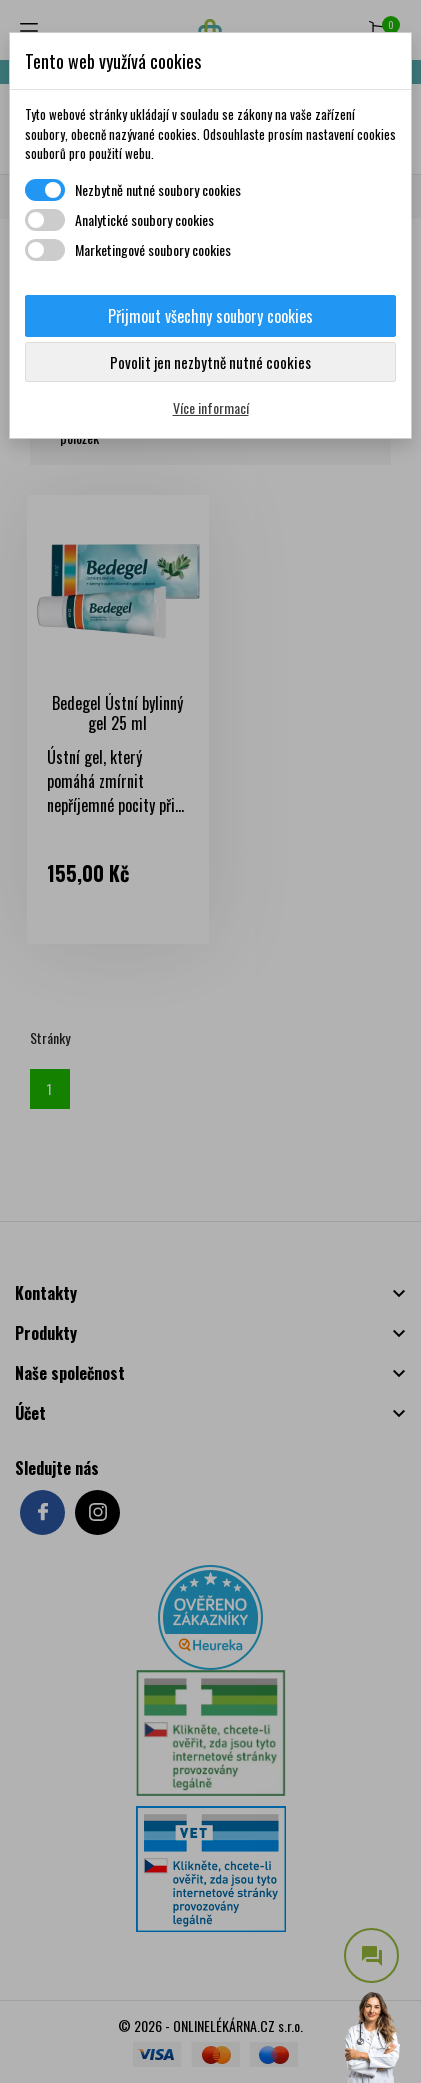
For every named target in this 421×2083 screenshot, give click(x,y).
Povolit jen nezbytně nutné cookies (210, 362)
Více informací (211, 407)
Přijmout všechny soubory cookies (210, 316)
